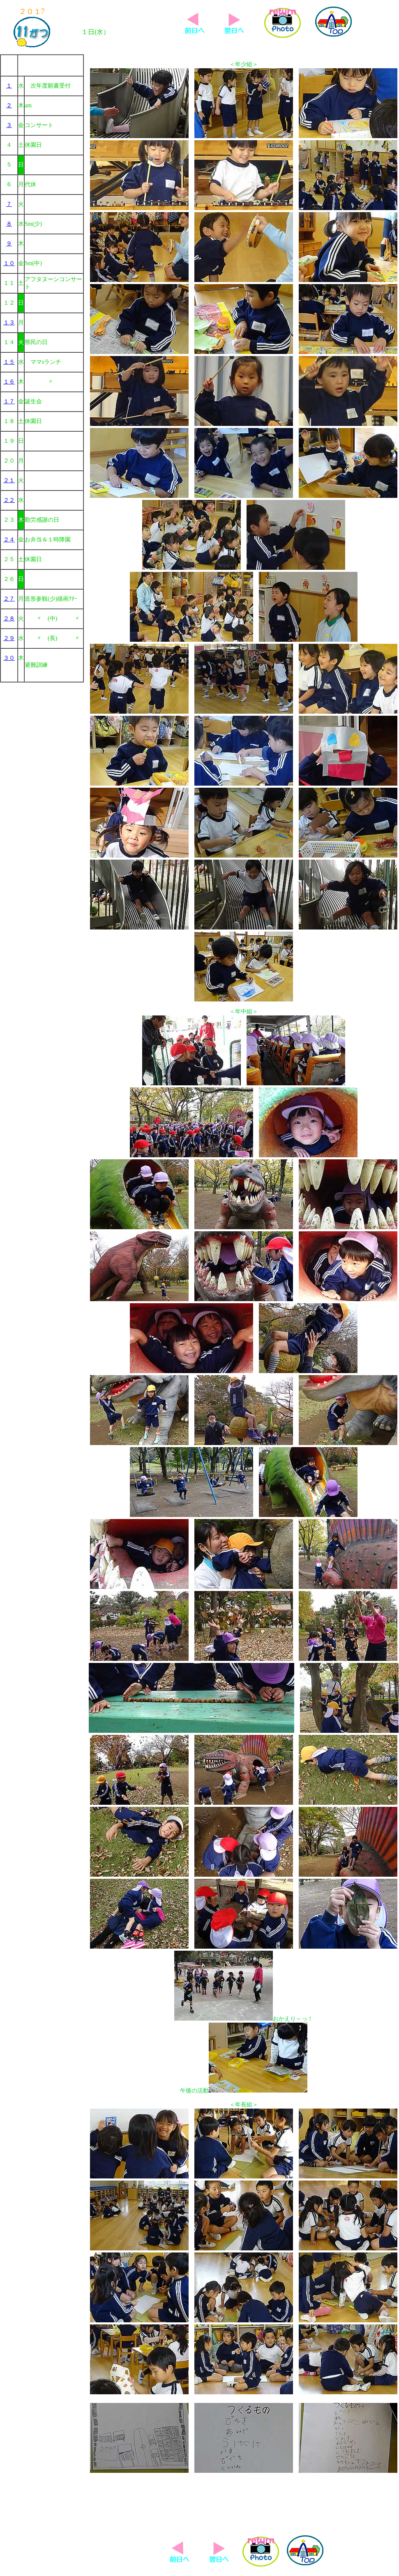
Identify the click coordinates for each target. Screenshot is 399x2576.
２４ (9, 539)
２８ (9, 618)
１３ (9, 322)
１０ (9, 263)
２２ (9, 500)
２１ (9, 480)
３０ (9, 658)
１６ (9, 382)
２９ (9, 638)
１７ (9, 401)
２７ (9, 599)
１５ (9, 362)
